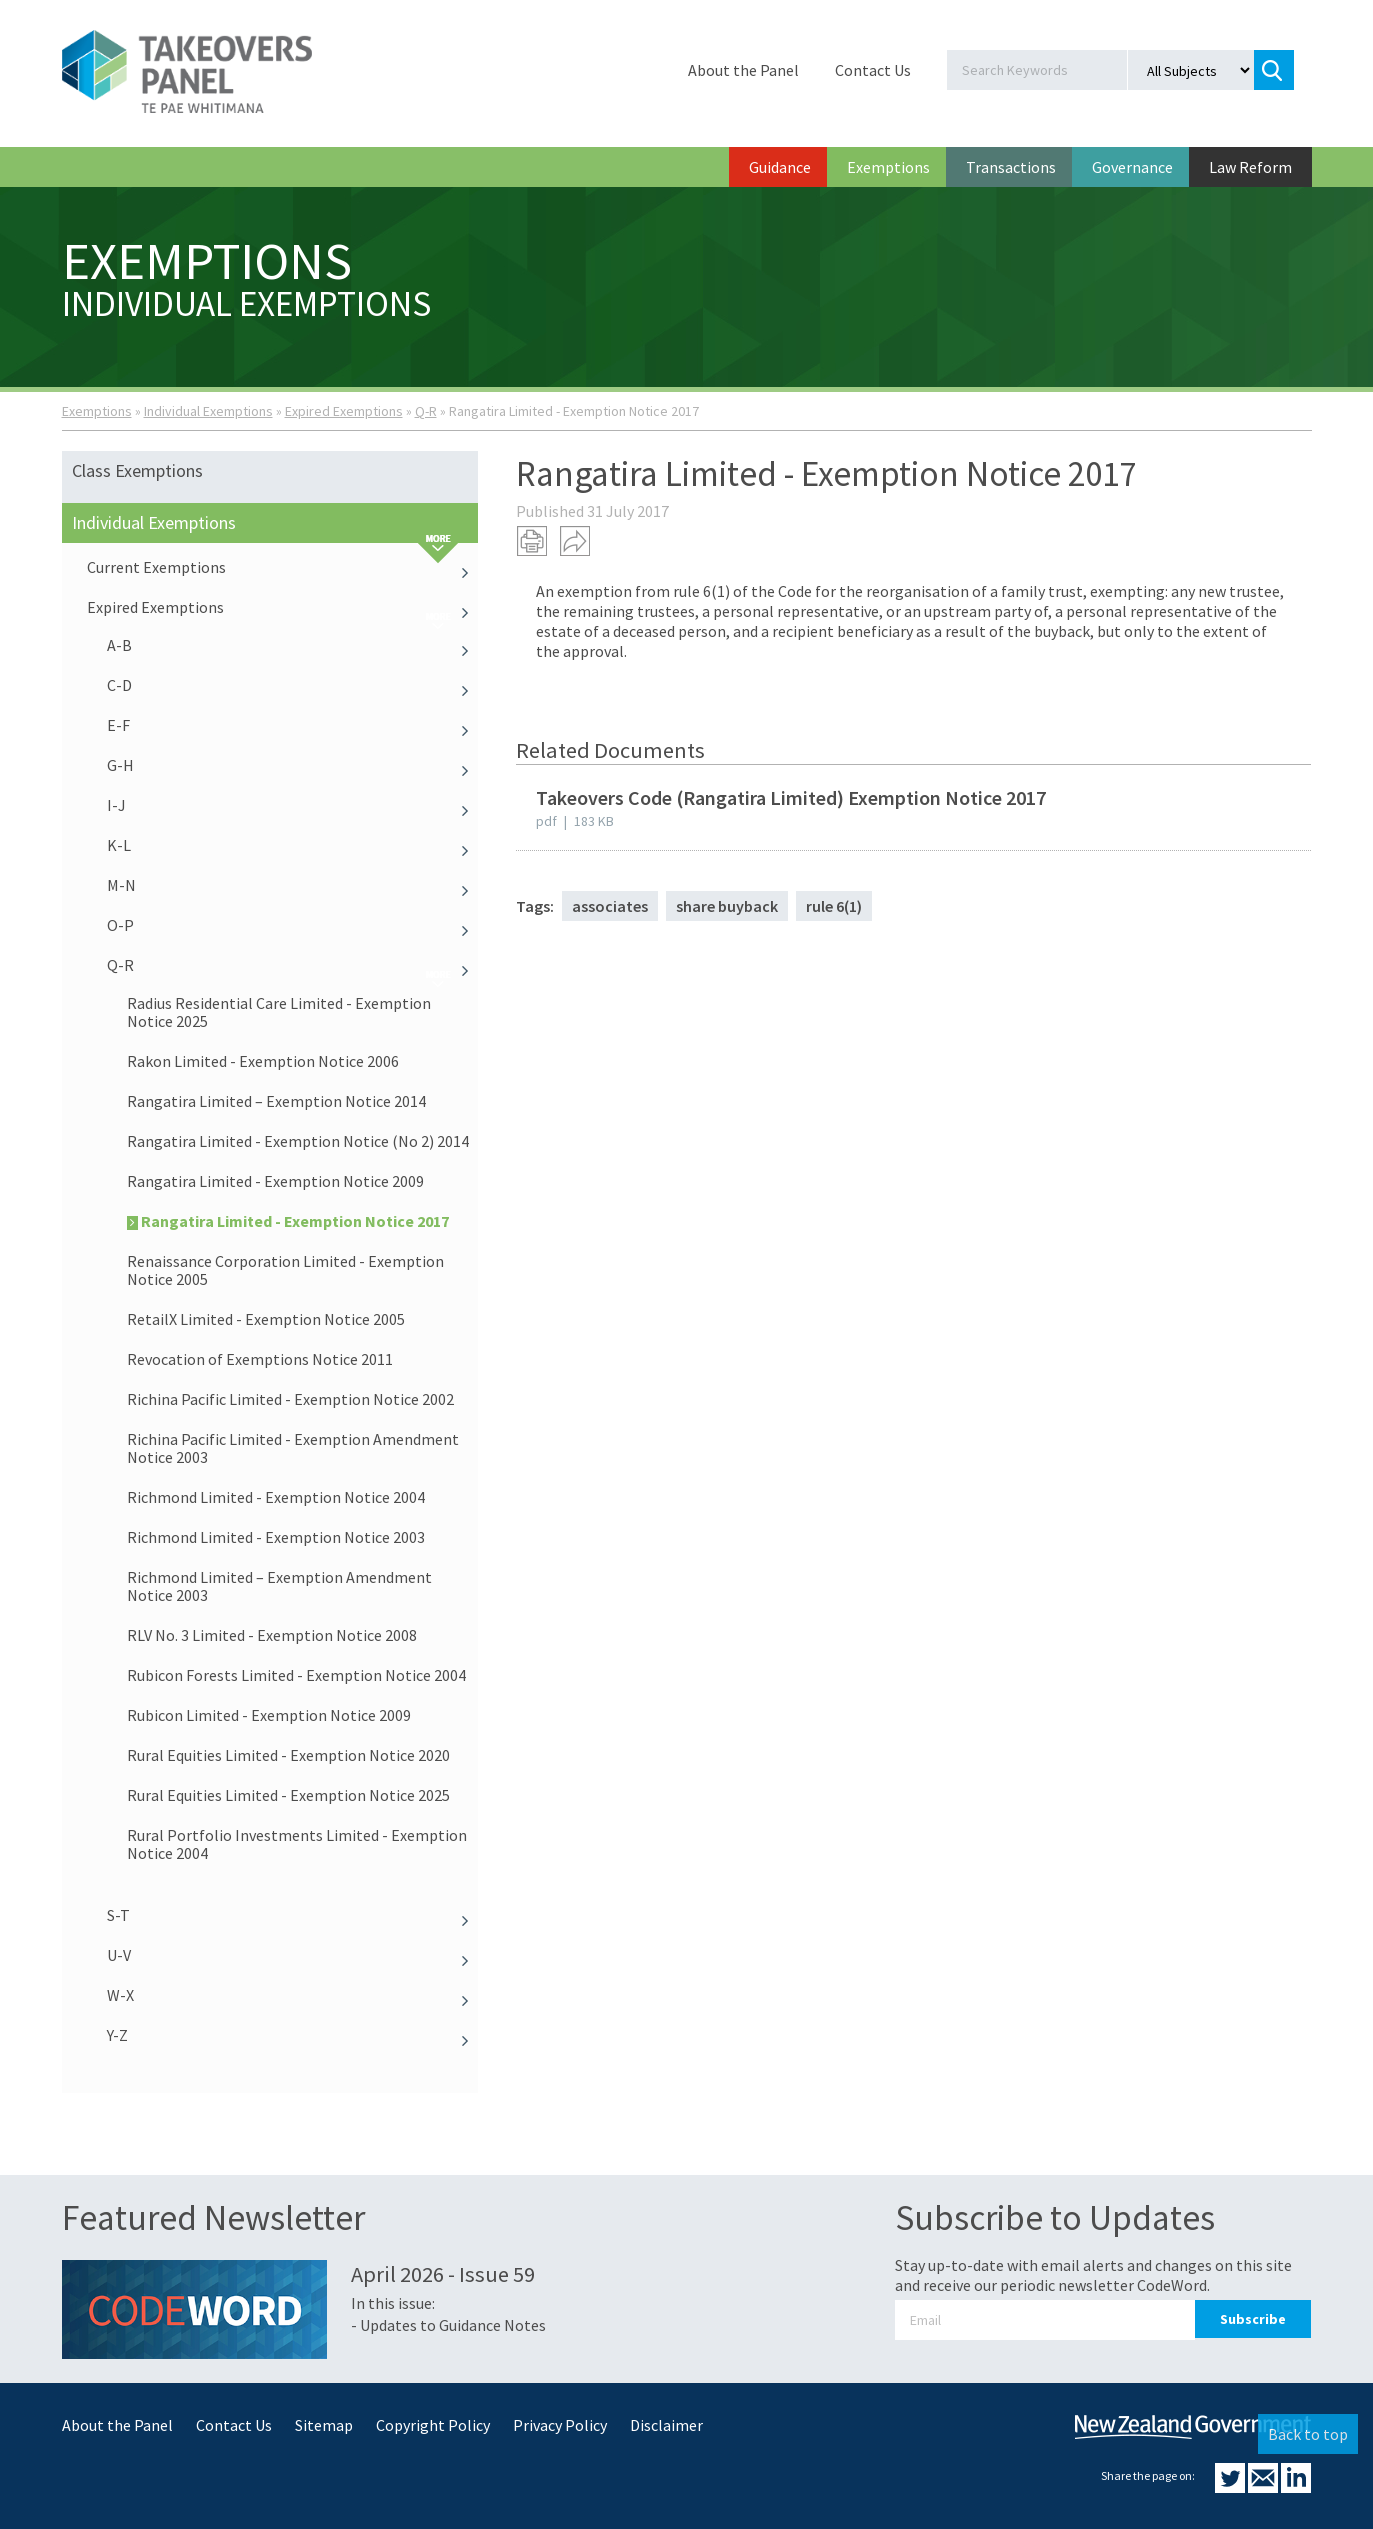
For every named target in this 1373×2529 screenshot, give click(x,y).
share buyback (727, 906)
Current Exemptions (283, 567)
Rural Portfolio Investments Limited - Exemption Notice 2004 (297, 1844)
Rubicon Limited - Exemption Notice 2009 (269, 1715)
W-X (293, 1995)
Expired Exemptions (344, 411)
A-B (293, 645)
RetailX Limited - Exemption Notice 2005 (266, 1319)
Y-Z (293, 2035)
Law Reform (1250, 167)
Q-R (426, 411)
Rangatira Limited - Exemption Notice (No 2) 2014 (298, 1141)
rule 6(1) (834, 906)
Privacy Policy (560, 2425)
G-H (293, 765)
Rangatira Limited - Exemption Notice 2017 (288, 1221)
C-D (293, 685)
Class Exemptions (137, 470)
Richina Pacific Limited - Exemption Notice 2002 (290, 1399)
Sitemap (324, 2425)
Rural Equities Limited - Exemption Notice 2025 (288, 1795)
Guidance (780, 167)
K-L (293, 845)
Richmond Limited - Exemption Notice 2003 (276, 1537)
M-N (293, 885)
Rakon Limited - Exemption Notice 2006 (263, 1061)
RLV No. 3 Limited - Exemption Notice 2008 (272, 1635)
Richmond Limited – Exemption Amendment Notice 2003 (279, 1586)
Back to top (1308, 2434)
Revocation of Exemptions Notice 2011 (260, 1359)
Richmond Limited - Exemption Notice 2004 (276, 1497)
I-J (293, 805)
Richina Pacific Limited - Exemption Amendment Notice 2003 (293, 1448)
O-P (293, 925)
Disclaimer (666, 2425)
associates (610, 906)
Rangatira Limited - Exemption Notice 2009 (275, 1181)
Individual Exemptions (208, 411)
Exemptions (888, 167)
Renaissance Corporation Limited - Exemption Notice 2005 (285, 1270)
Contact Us (873, 70)
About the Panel (743, 70)
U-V (293, 1955)
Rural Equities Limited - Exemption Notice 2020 (288, 1755)
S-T (293, 1915)
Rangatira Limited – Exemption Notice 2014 (276, 1101)
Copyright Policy (433, 2425)
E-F (293, 725)
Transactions (1011, 167)
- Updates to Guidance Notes (448, 2325)
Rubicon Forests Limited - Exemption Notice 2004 (296, 1675)
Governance (1132, 167)
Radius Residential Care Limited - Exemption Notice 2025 (279, 1012)
